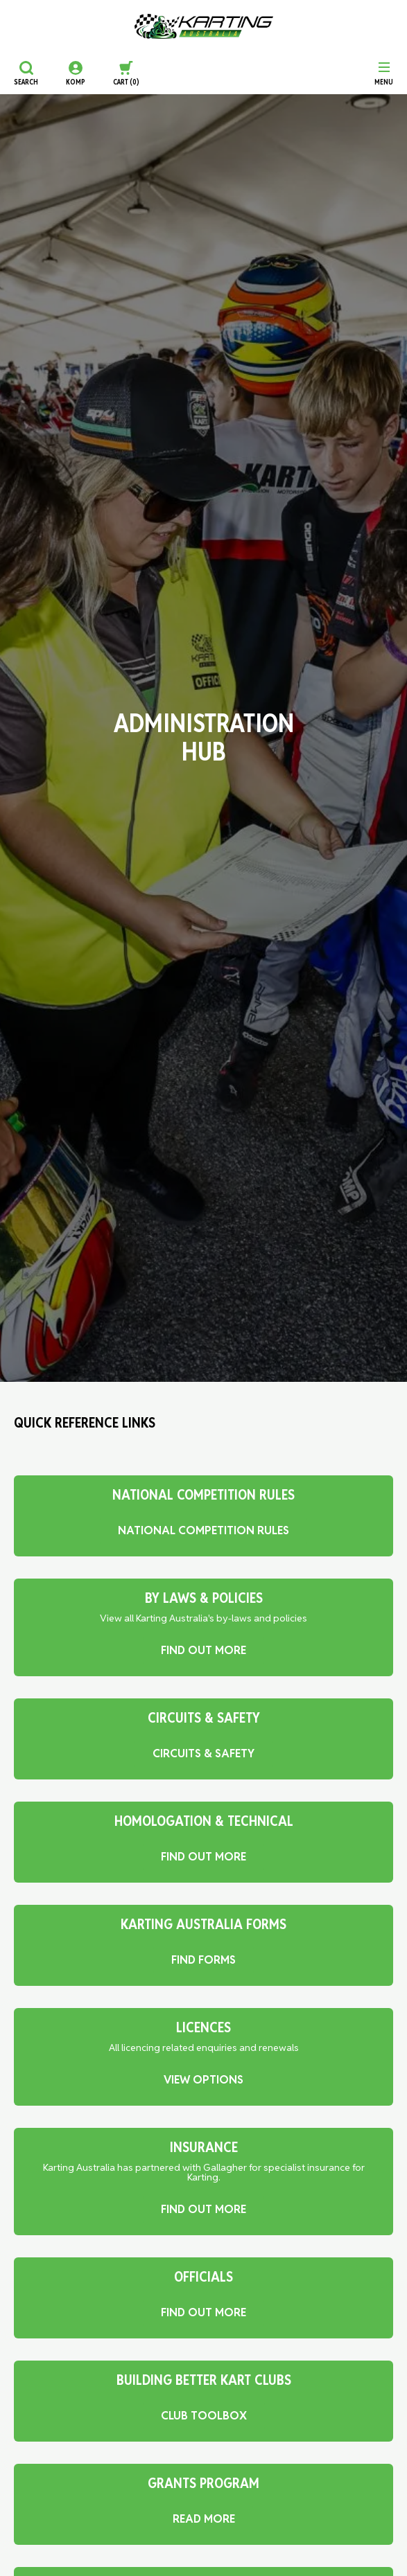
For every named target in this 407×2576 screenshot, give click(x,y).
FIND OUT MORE (203, 1650)
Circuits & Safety (203, 1753)
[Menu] (383, 73)
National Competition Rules (203, 1530)
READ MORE (204, 2519)
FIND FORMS (203, 1960)
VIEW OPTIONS (203, 2079)
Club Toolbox (204, 2415)
